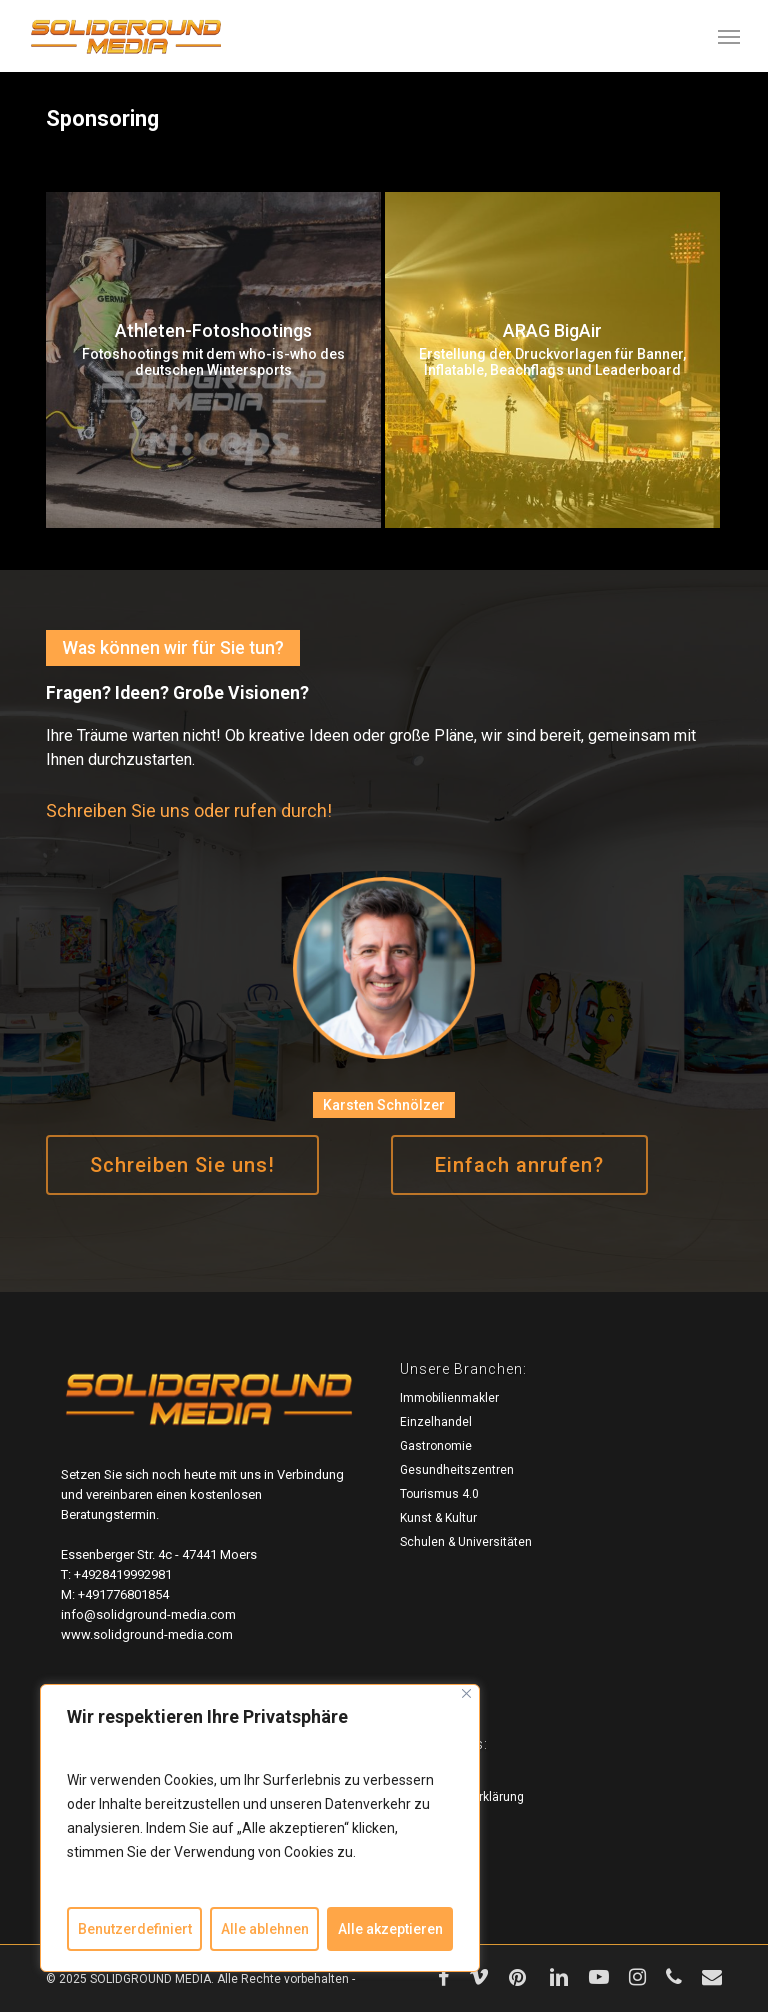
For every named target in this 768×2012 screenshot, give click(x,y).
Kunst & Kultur (438, 1518)
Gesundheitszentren (457, 1470)
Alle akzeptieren (390, 1929)
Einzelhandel (436, 1422)
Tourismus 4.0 (439, 1494)
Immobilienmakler (449, 1398)
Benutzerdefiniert (135, 1929)
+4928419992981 (123, 1574)
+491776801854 (123, 1594)
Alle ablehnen (265, 1929)
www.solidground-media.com (147, 1634)
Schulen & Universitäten (466, 1542)
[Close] (466, 1693)
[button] (729, 36)
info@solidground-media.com (148, 1614)
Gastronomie (436, 1446)
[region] (260, 1828)
